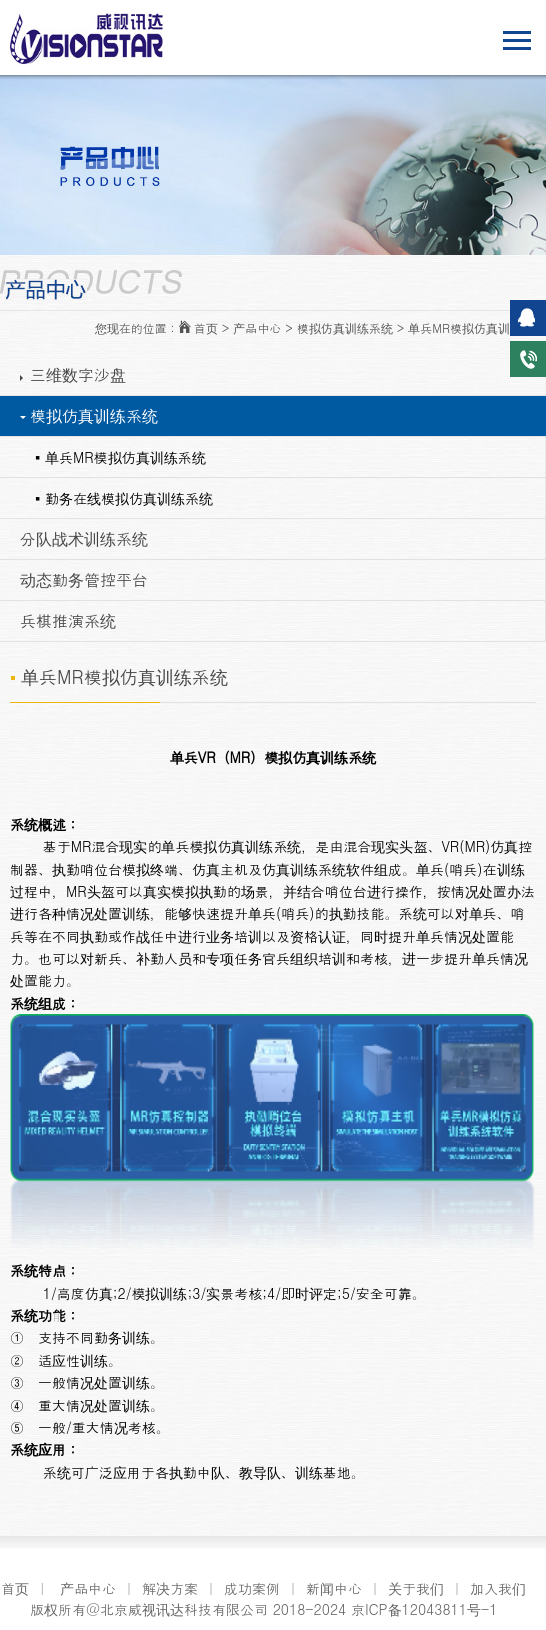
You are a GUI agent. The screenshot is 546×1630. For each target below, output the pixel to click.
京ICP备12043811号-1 (424, 1609)
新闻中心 (334, 1588)
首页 (15, 1588)
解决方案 (170, 1588)
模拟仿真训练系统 (89, 415)
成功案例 (252, 1588)
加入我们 (498, 1588)
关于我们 (416, 1588)
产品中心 (88, 1588)
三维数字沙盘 (73, 374)
